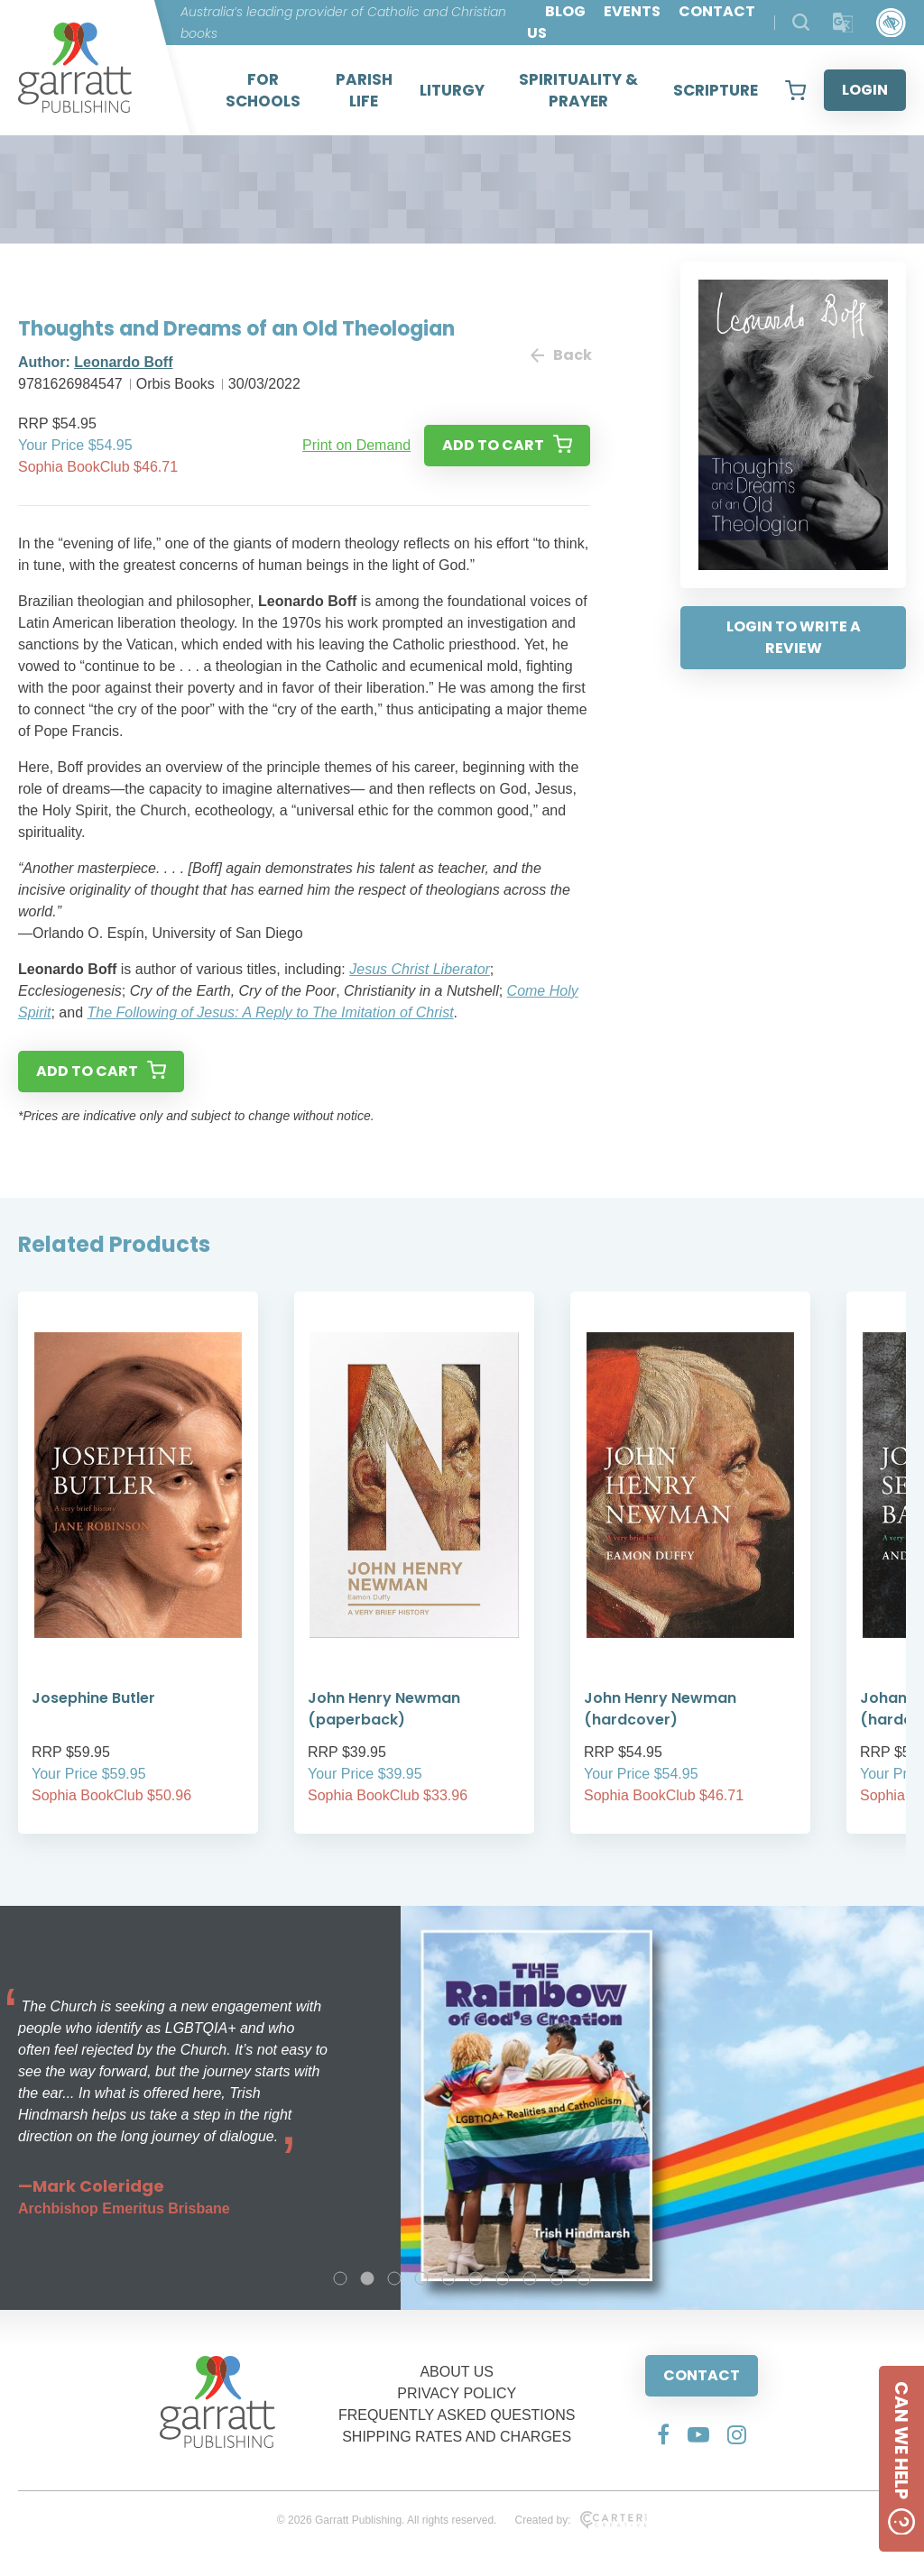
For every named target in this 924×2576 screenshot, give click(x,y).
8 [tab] (530, 2278)
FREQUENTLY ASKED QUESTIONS (457, 2415)
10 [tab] (584, 2278)
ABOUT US (457, 2371)
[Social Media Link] (663, 2434)
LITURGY (452, 90)
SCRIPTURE (715, 90)
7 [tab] (503, 2278)
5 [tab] (448, 2278)
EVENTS (632, 11)
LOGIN (865, 89)
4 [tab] (421, 2278)
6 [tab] (476, 2278)
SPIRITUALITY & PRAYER (578, 90)
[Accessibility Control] (891, 23)
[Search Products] (800, 22)
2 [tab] (367, 2278)
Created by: (580, 2520)
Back (560, 355)
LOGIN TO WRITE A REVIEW (793, 637)
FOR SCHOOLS (263, 90)
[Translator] (843, 23)
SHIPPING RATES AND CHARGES (456, 2436)
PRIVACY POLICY (456, 2393)
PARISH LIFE (364, 90)
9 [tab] (557, 2278)
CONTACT (701, 2375)
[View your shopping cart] (795, 90)
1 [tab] (340, 2278)
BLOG (565, 11)
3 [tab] (394, 2278)
